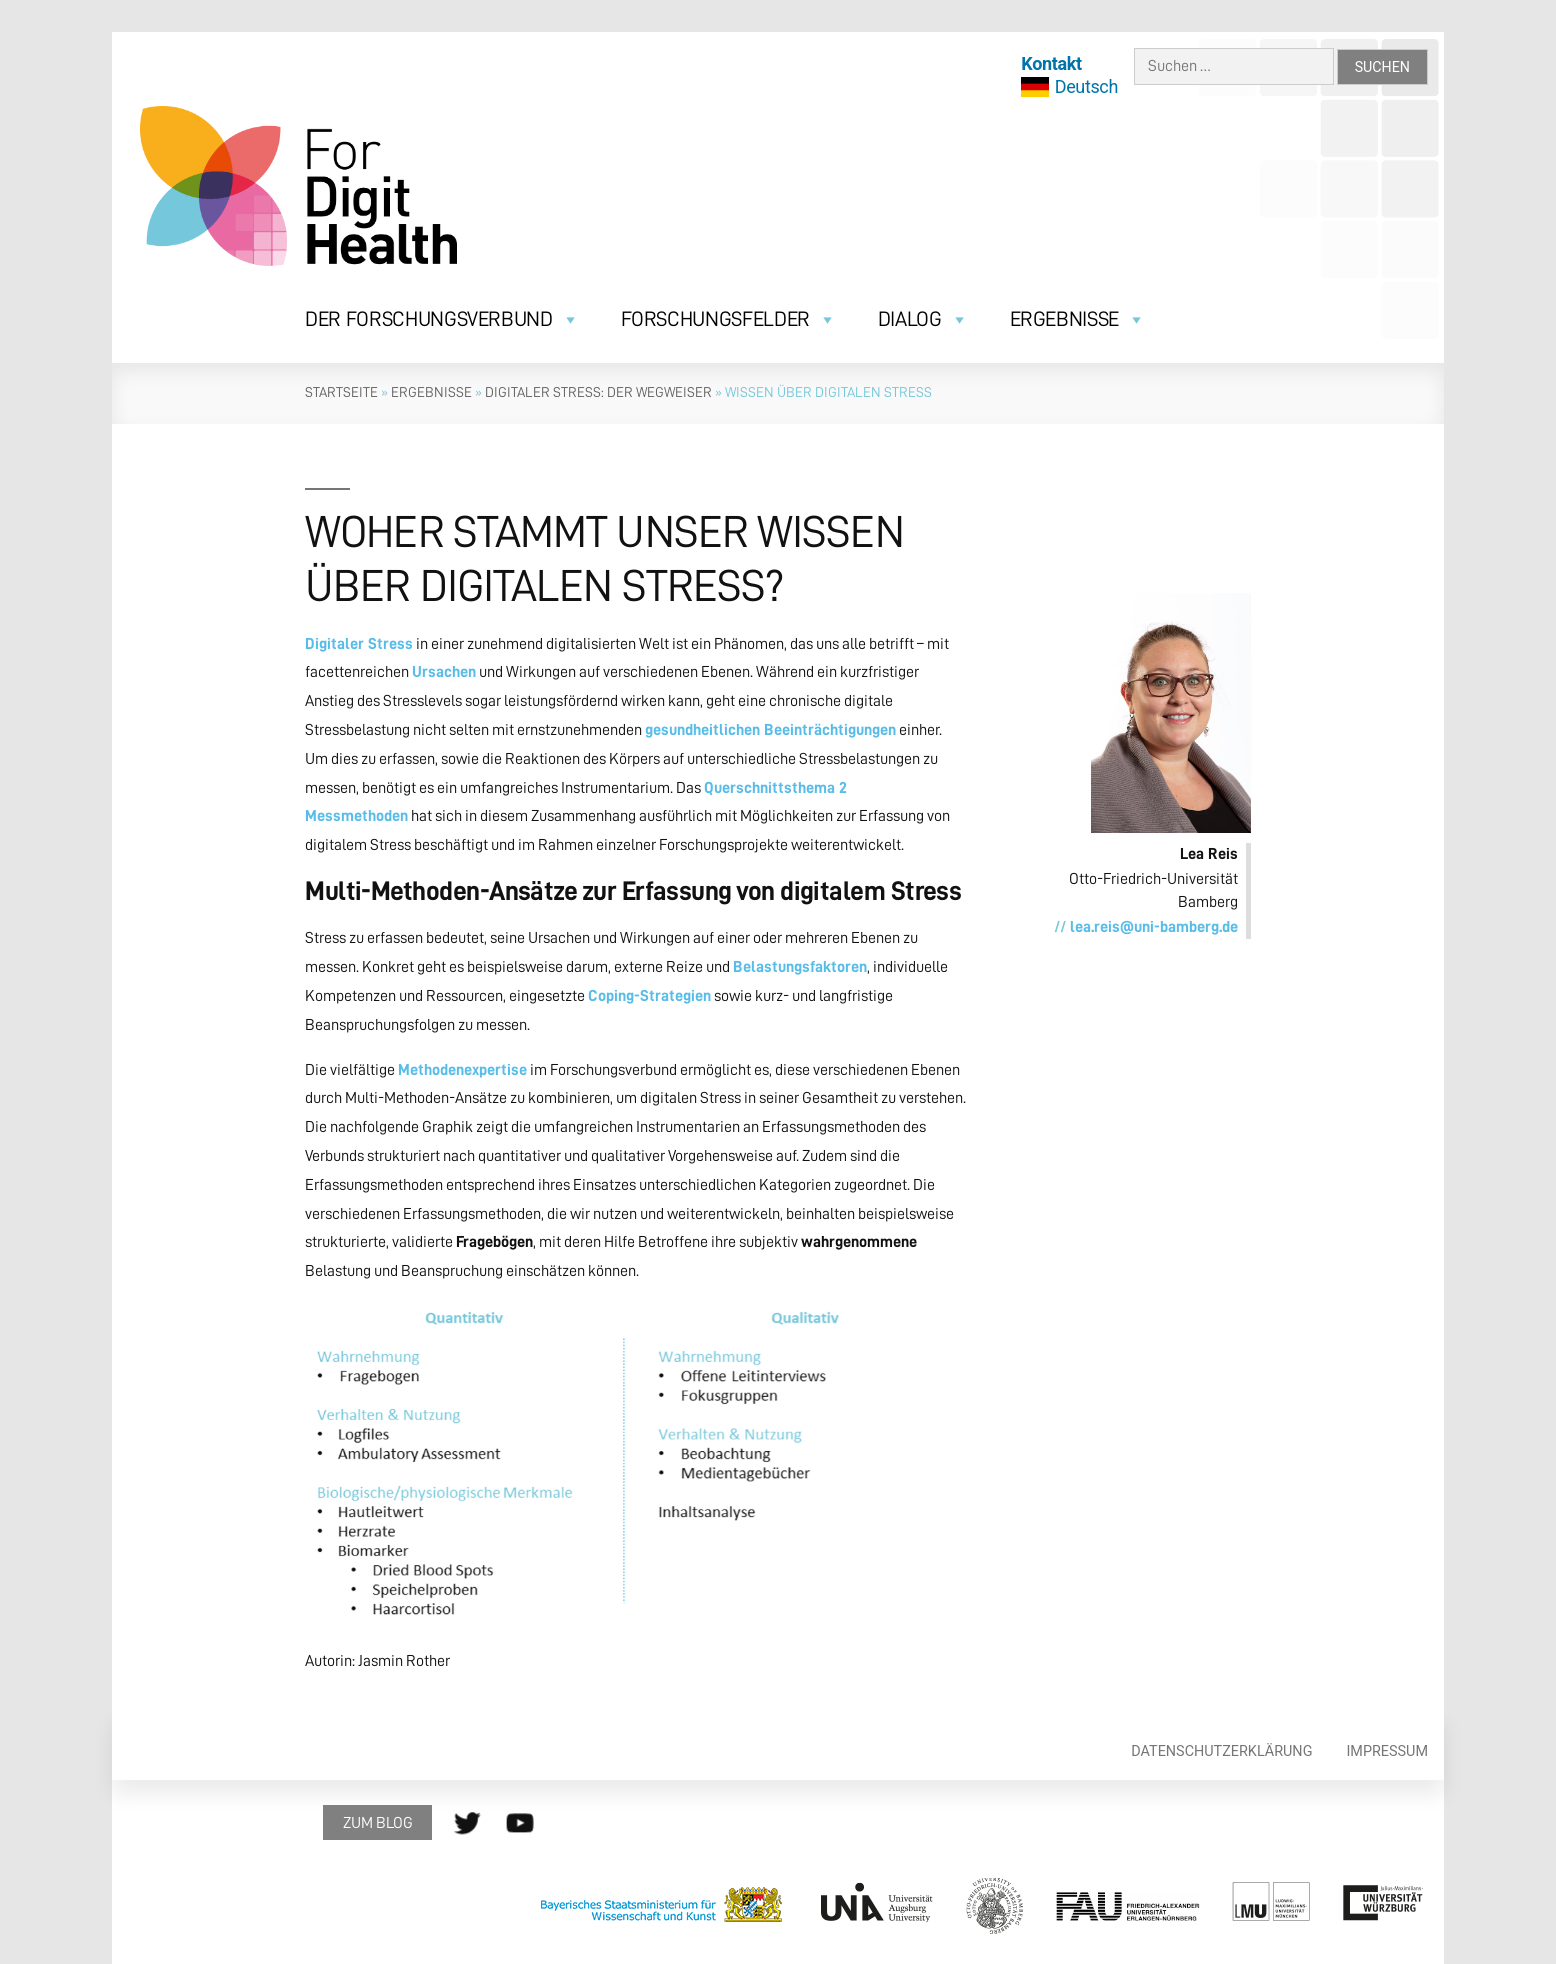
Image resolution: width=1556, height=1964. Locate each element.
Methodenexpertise (462, 1070)
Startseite (341, 392)
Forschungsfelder (729, 319)
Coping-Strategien (649, 996)
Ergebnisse (1078, 319)
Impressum (1387, 1751)
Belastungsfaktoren (800, 967)
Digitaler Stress (359, 644)
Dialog (923, 319)
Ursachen (444, 672)
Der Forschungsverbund (442, 319)
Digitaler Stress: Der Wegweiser (598, 392)
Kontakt (1051, 63)
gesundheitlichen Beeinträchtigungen (770, 730)
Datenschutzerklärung (1221, 1751)
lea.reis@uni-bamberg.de (1154, 927)
